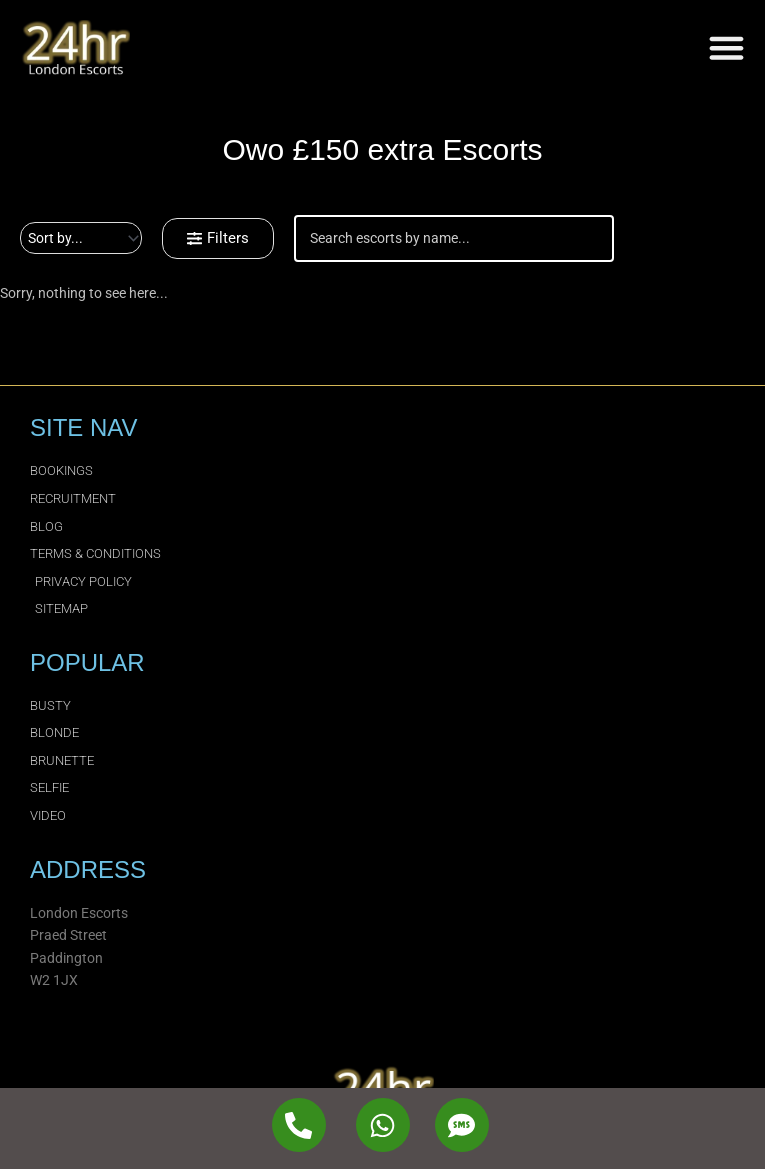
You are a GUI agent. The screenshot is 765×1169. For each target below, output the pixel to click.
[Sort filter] (81, 238)
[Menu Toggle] (726, 47)
